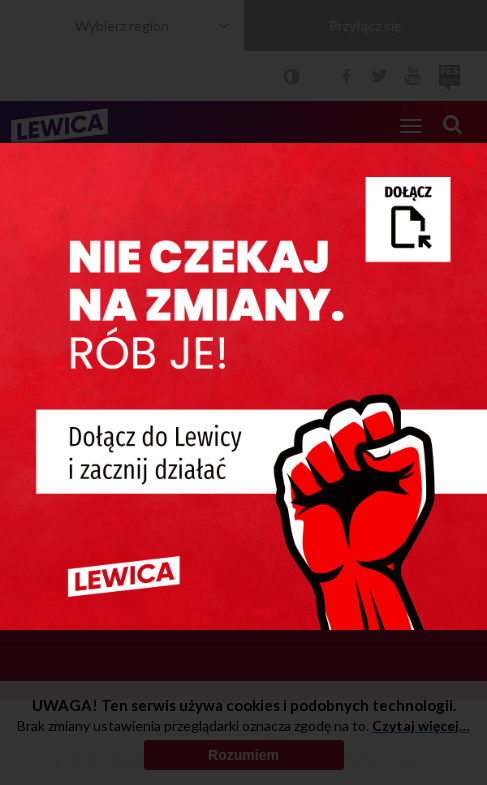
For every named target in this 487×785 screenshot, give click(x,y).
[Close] (469, 158)
